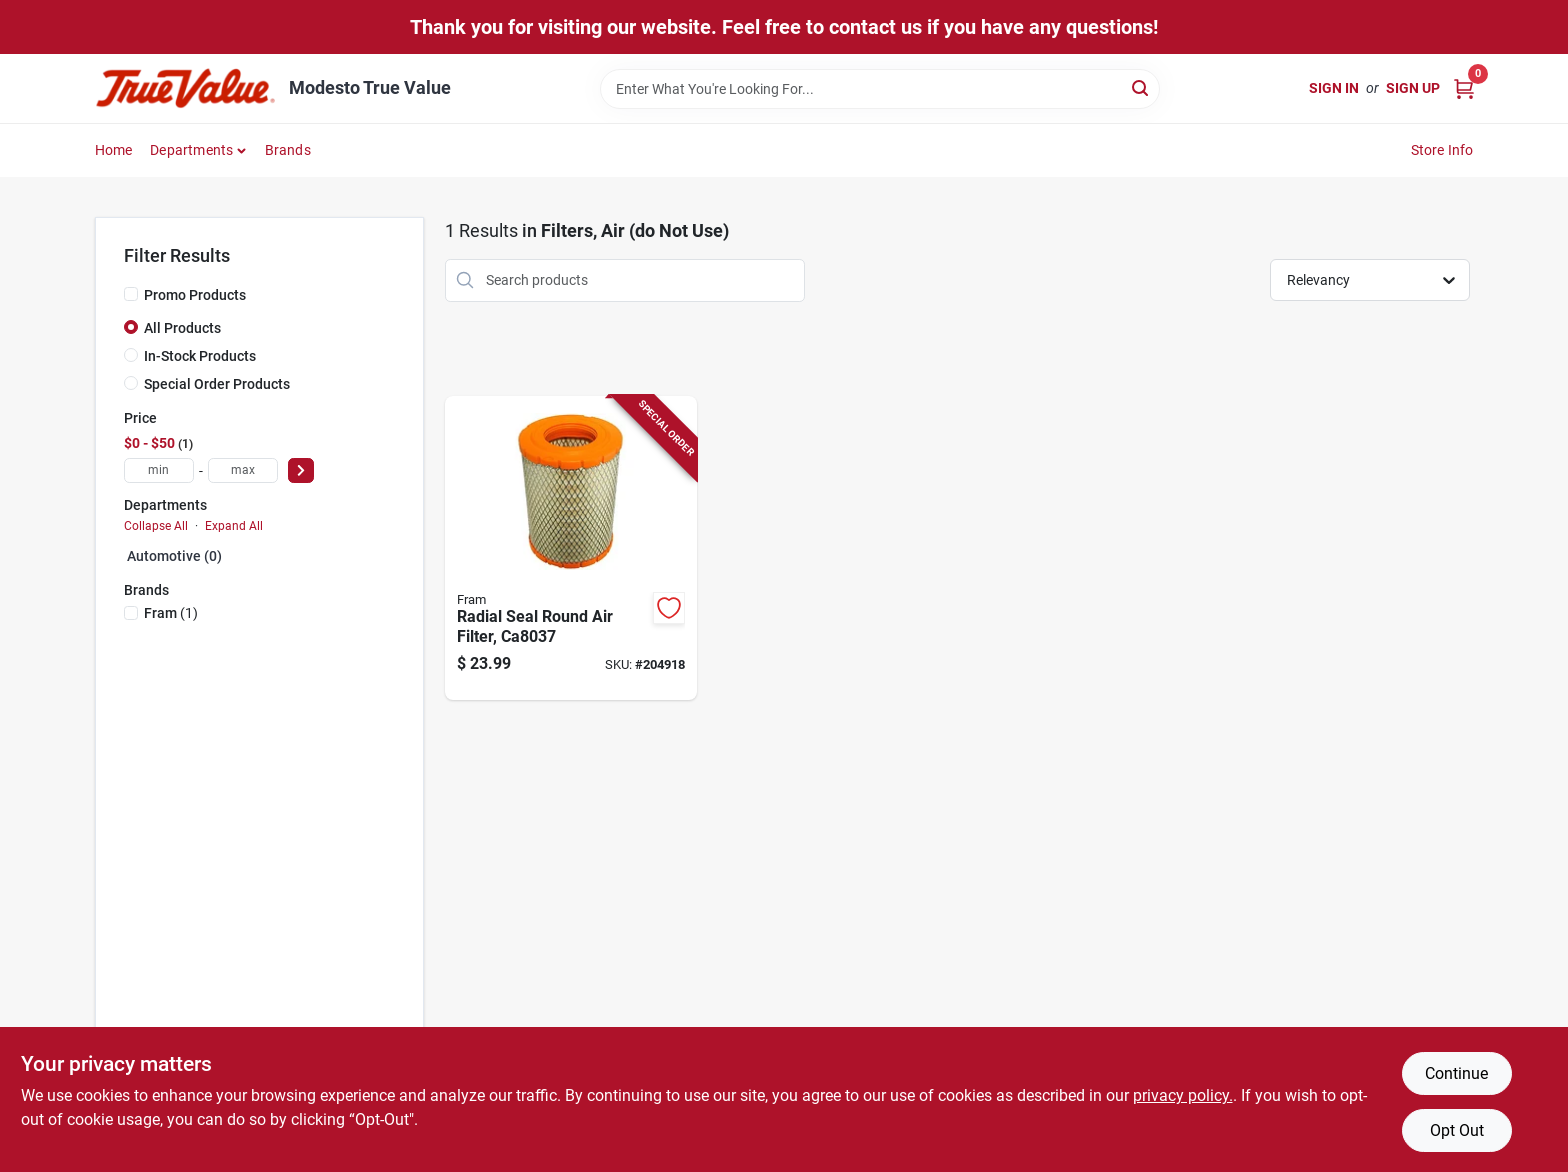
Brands (288, 150)
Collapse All (156, 526)
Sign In (1334, 88)
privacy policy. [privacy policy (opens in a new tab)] (1183, 1095)
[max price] (243, 470)
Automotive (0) (174, 556)
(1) (171, 613)
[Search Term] (880, 89)
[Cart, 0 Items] (1464, 88)
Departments (191, 150)
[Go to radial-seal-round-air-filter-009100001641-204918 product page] (571, 548)
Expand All (234, 526)
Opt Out (1457, 1130)
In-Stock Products (200, 356)
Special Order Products (217, 384)
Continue (1456, 1073)
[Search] (1141, 87)
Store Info (1442, 150)
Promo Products (195, 295)
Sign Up (1413, 88)
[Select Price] (301, 470)
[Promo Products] (131, 294)
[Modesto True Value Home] (185, 88)
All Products (182, 328)
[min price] (159, 470)
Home (114, 150)
